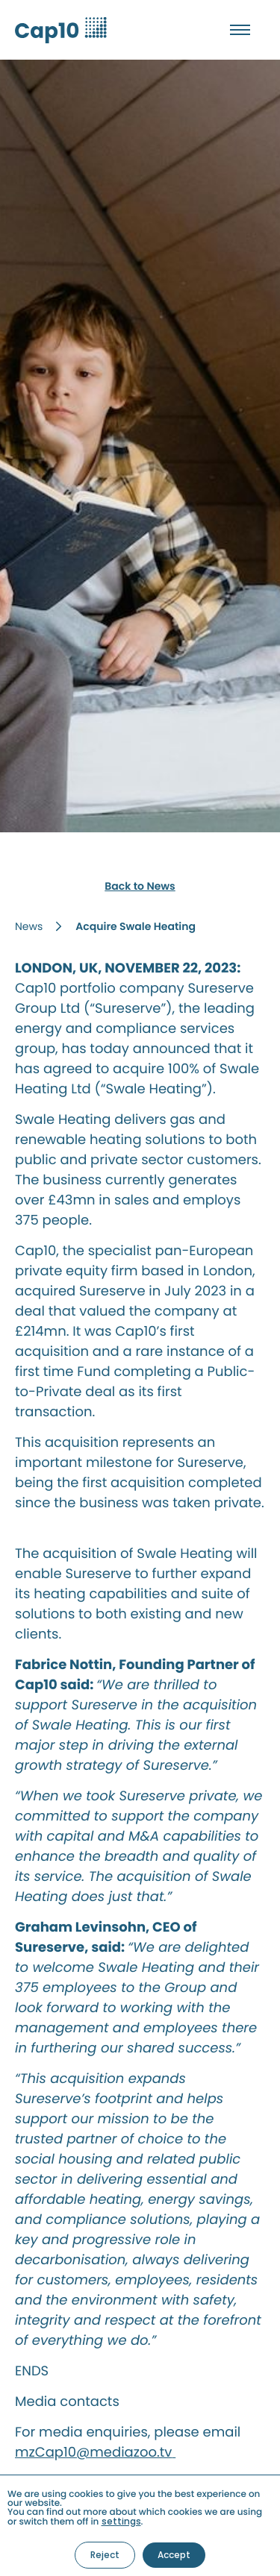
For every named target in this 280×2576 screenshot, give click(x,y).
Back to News (140, 886)
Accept (174, 2554)
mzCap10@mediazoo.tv (95, 2452)
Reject (104, 2554)
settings (121, 2521)
